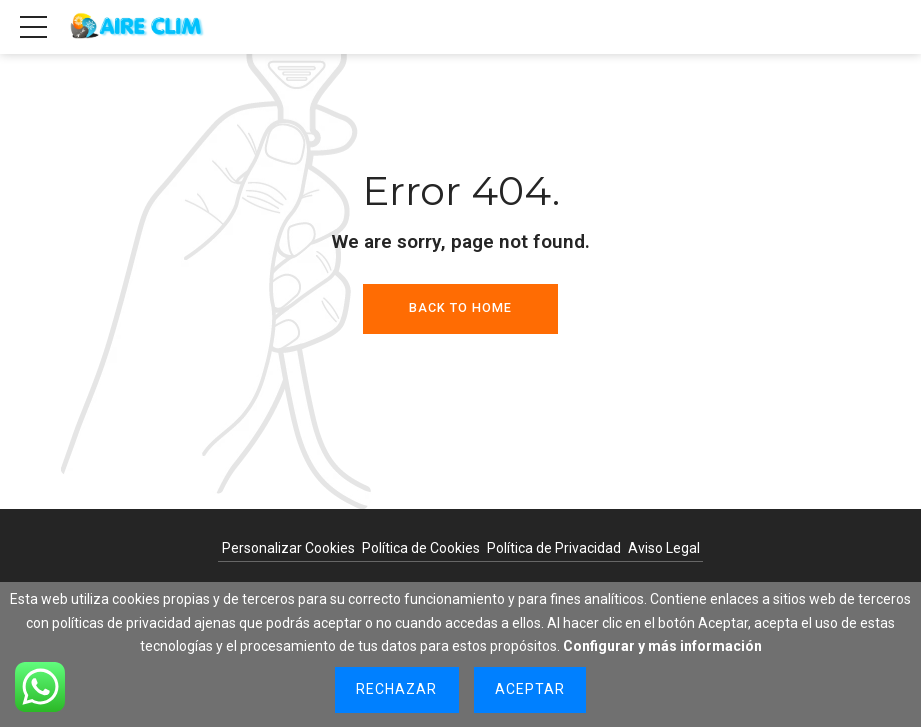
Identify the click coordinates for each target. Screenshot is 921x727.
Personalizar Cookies (288, 548)
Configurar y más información (662, 646)
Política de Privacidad (554, 548)
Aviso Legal (664, 548)
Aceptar (530, 689)
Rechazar (396, 689)
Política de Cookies (421, 548)
